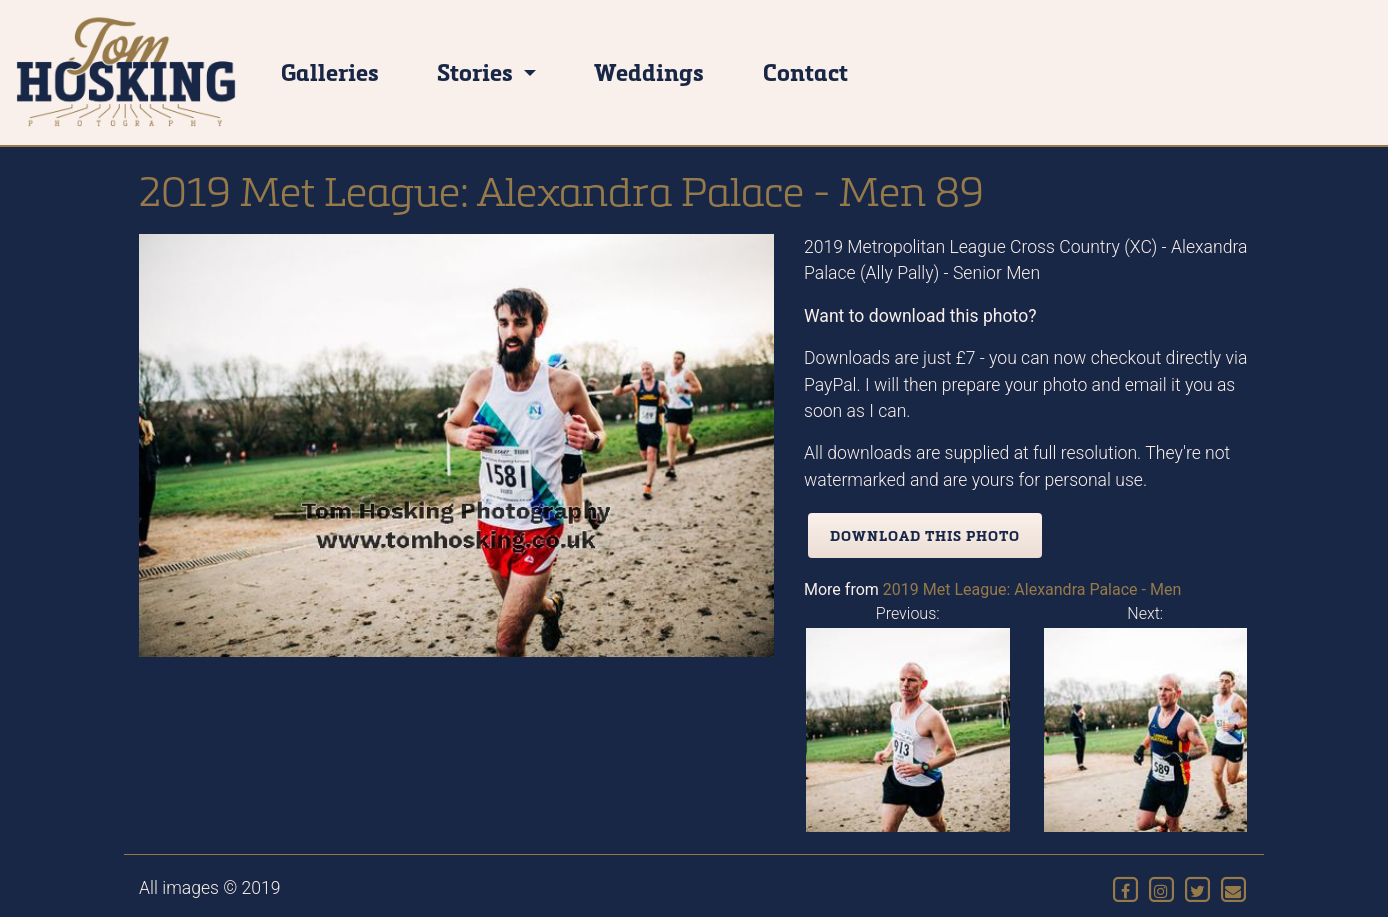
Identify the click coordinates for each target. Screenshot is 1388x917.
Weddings (649, 71)
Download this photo (925, 535)
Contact (805, 71)
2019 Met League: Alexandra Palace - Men (1032, 589)
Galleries (330, 71)
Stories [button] (477, 71)
